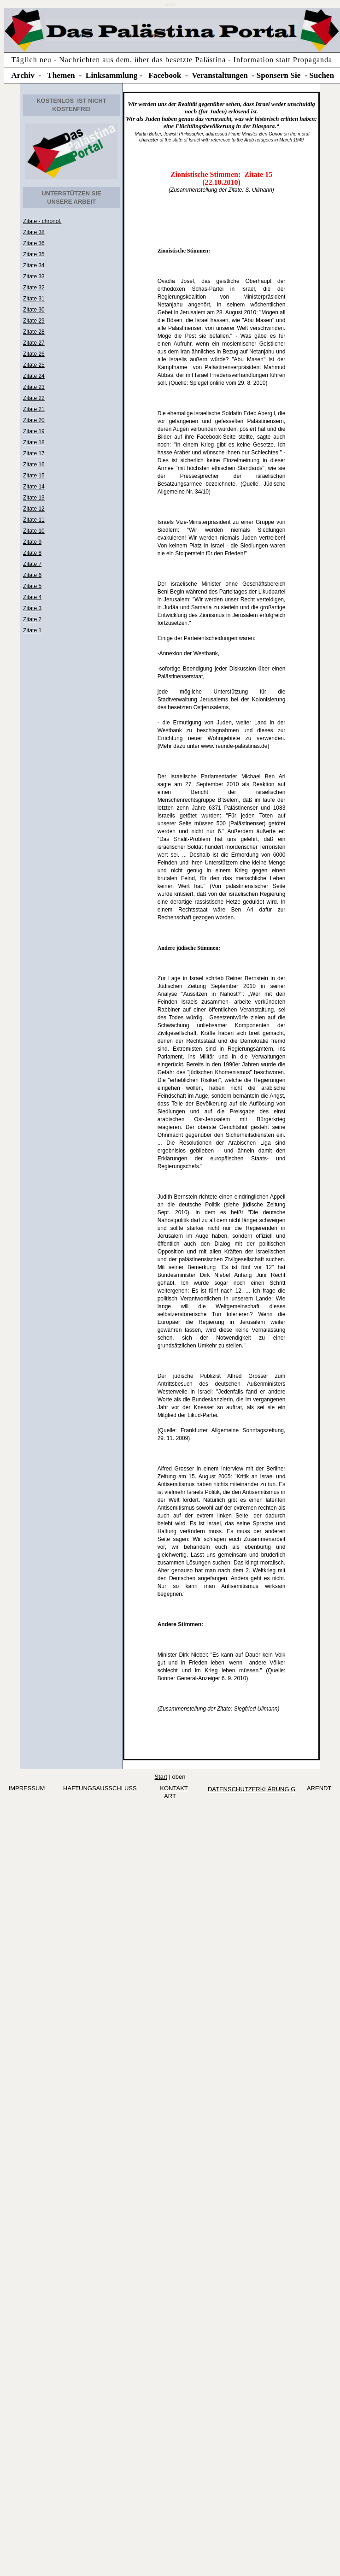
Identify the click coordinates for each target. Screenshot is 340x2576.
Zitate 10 (34, 531)
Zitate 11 (34, 520)
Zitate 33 (34, 276)
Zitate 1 (32, 630)
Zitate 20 (34, 420)
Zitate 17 (34, 453)
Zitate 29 (34, 321)
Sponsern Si (277, 75)
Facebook (164, 75)
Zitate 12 (34, 509)
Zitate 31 (34, 298)
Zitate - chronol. (42, 221)
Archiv (23, 75)
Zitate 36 (34, 243)
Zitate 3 (32, 608)
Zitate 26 (34, 354)
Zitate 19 (34, 431)
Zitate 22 (34, 398)
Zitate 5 (32, 586)
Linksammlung (112, 75)
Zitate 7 (32, 564)
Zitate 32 (34, 287)
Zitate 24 (34, 376)
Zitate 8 (32, 553)
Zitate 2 (32, 619)
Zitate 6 (32, 575)
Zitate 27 (34, 343)
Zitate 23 (34, 387)
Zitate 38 (34, 232)
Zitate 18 (34, 442)
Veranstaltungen (220, 75)
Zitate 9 (32, 542)
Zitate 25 (34, 365)
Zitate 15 (34, 475)
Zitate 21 (34, 409)
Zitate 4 (32, 597)
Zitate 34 (34, 265)
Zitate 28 (34, 332)
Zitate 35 (34, 254)
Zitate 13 (34, 497)
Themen (61, 75)
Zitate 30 (34, 309)
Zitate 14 (34, 486)
